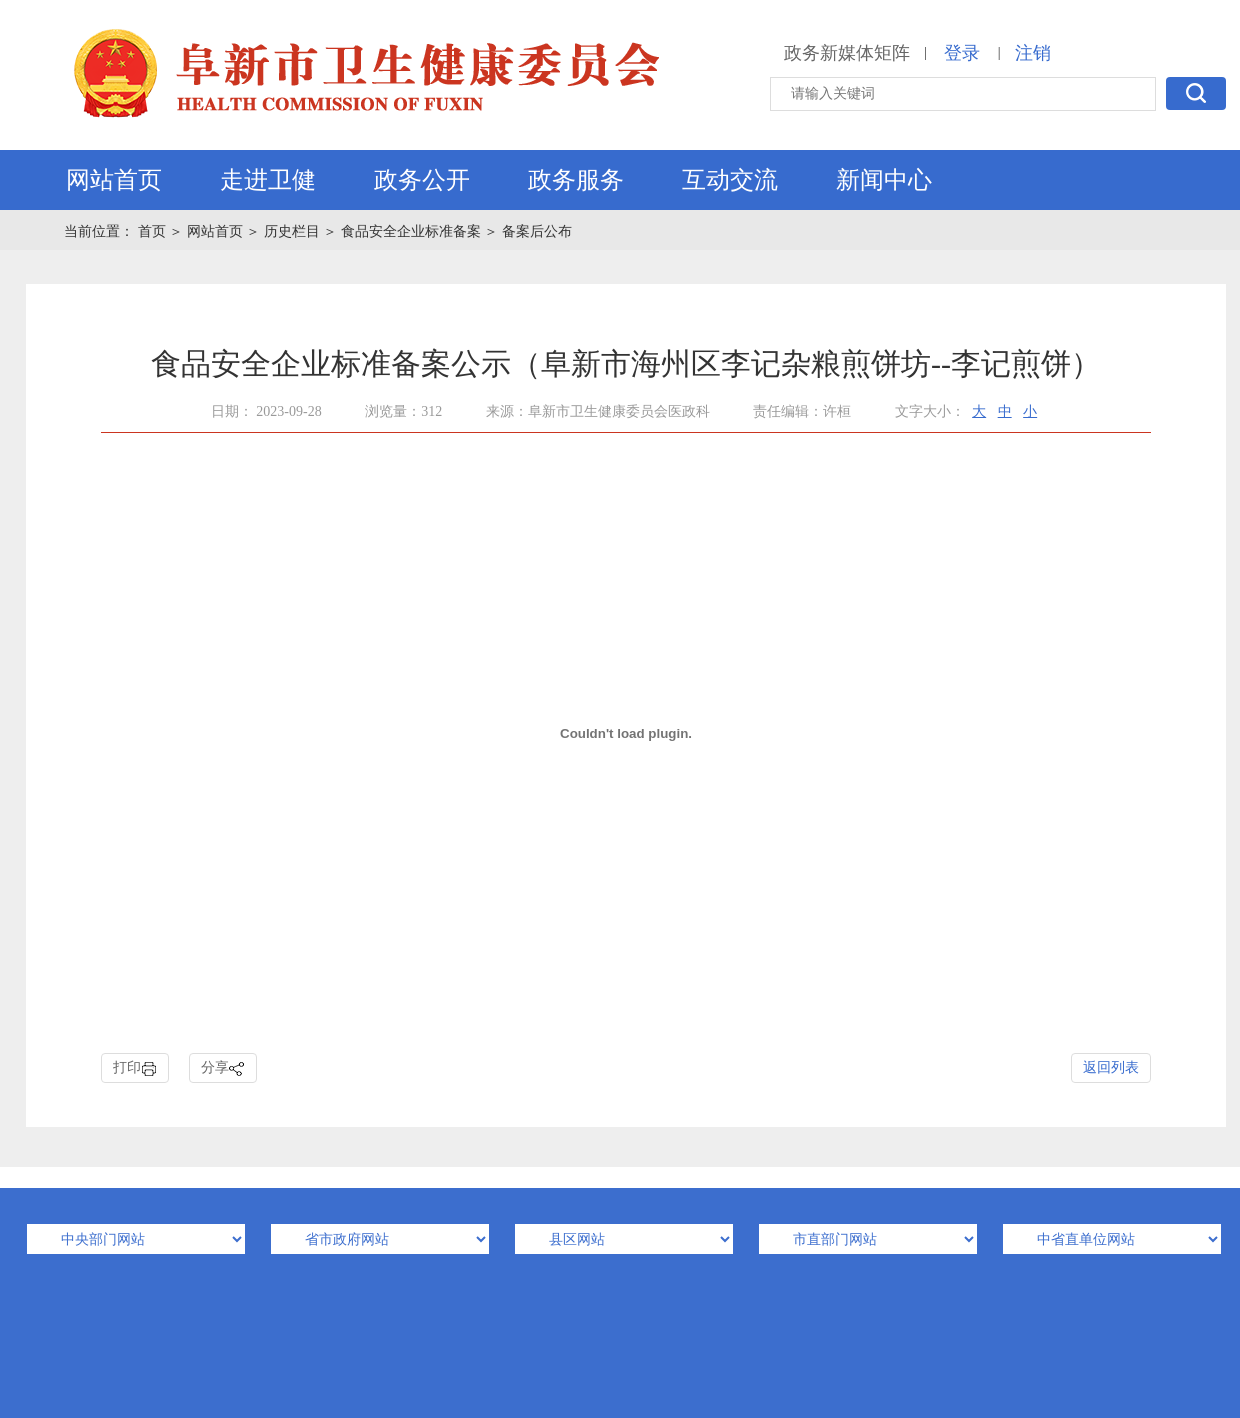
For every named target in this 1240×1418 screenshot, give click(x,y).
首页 (154, 231)
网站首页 (114, 180)
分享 (223, 1068)
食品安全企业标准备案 (411, 231)
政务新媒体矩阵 (847, 53)
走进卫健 (268, 180)
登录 (962, 53)
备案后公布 (537, 231)
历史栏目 (292, 231)
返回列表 (1111, 1067)
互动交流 (730, 180)
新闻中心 (884, 180)
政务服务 (576, 180)
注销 (1033, 53)
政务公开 (422, 180)
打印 (135, 1068)
